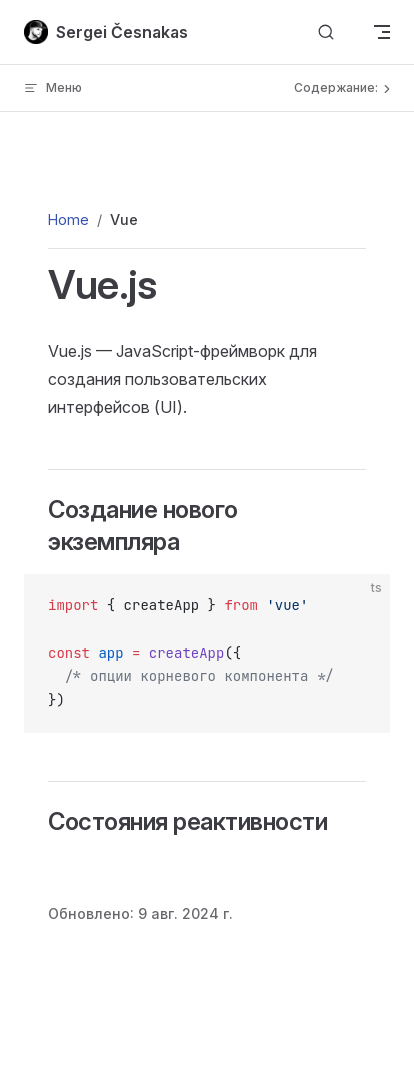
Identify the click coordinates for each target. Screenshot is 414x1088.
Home (68, 219)
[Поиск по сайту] (326, 32)
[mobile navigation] (382, 32)
